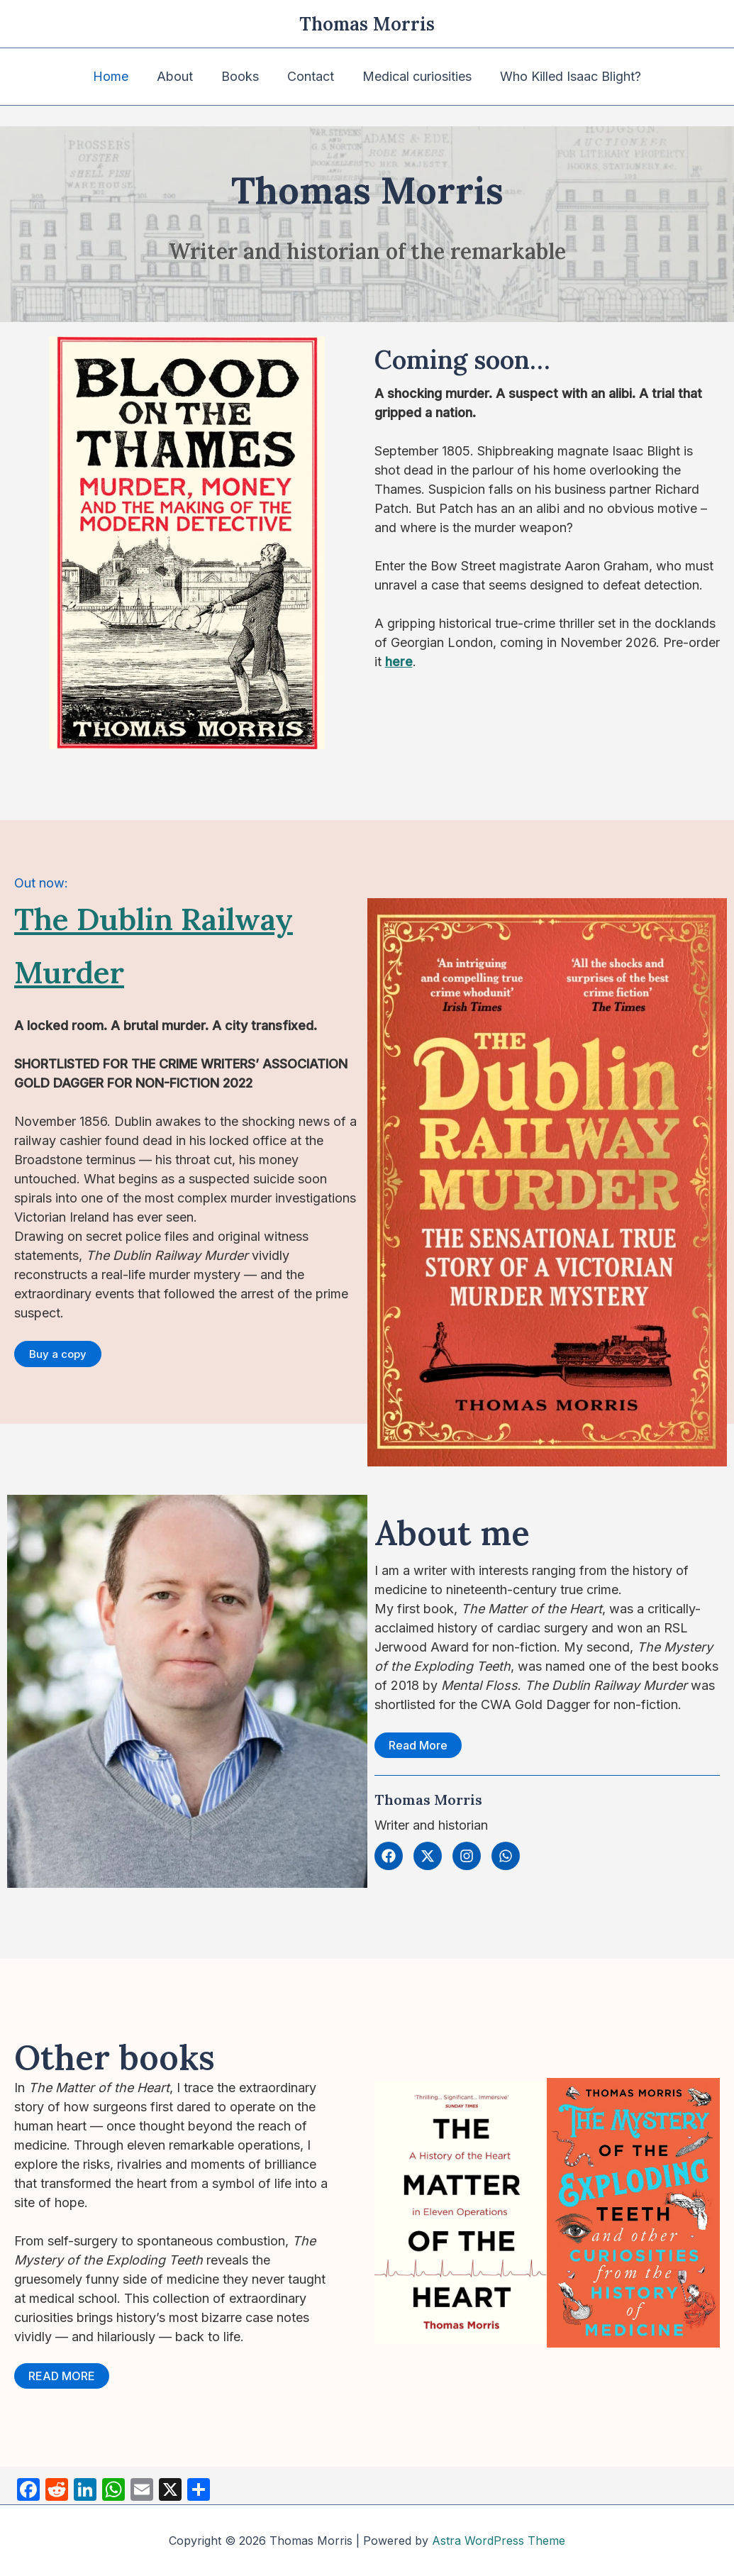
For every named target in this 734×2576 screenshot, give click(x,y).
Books (241, 76)
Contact (309, 76)
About (179, 76)
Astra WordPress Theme (498, 2540)
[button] (57, 1354)
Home (117, 76)
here (399, 661)
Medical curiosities (412, 76)
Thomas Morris (367, 23)
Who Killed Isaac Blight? (563, 76)
